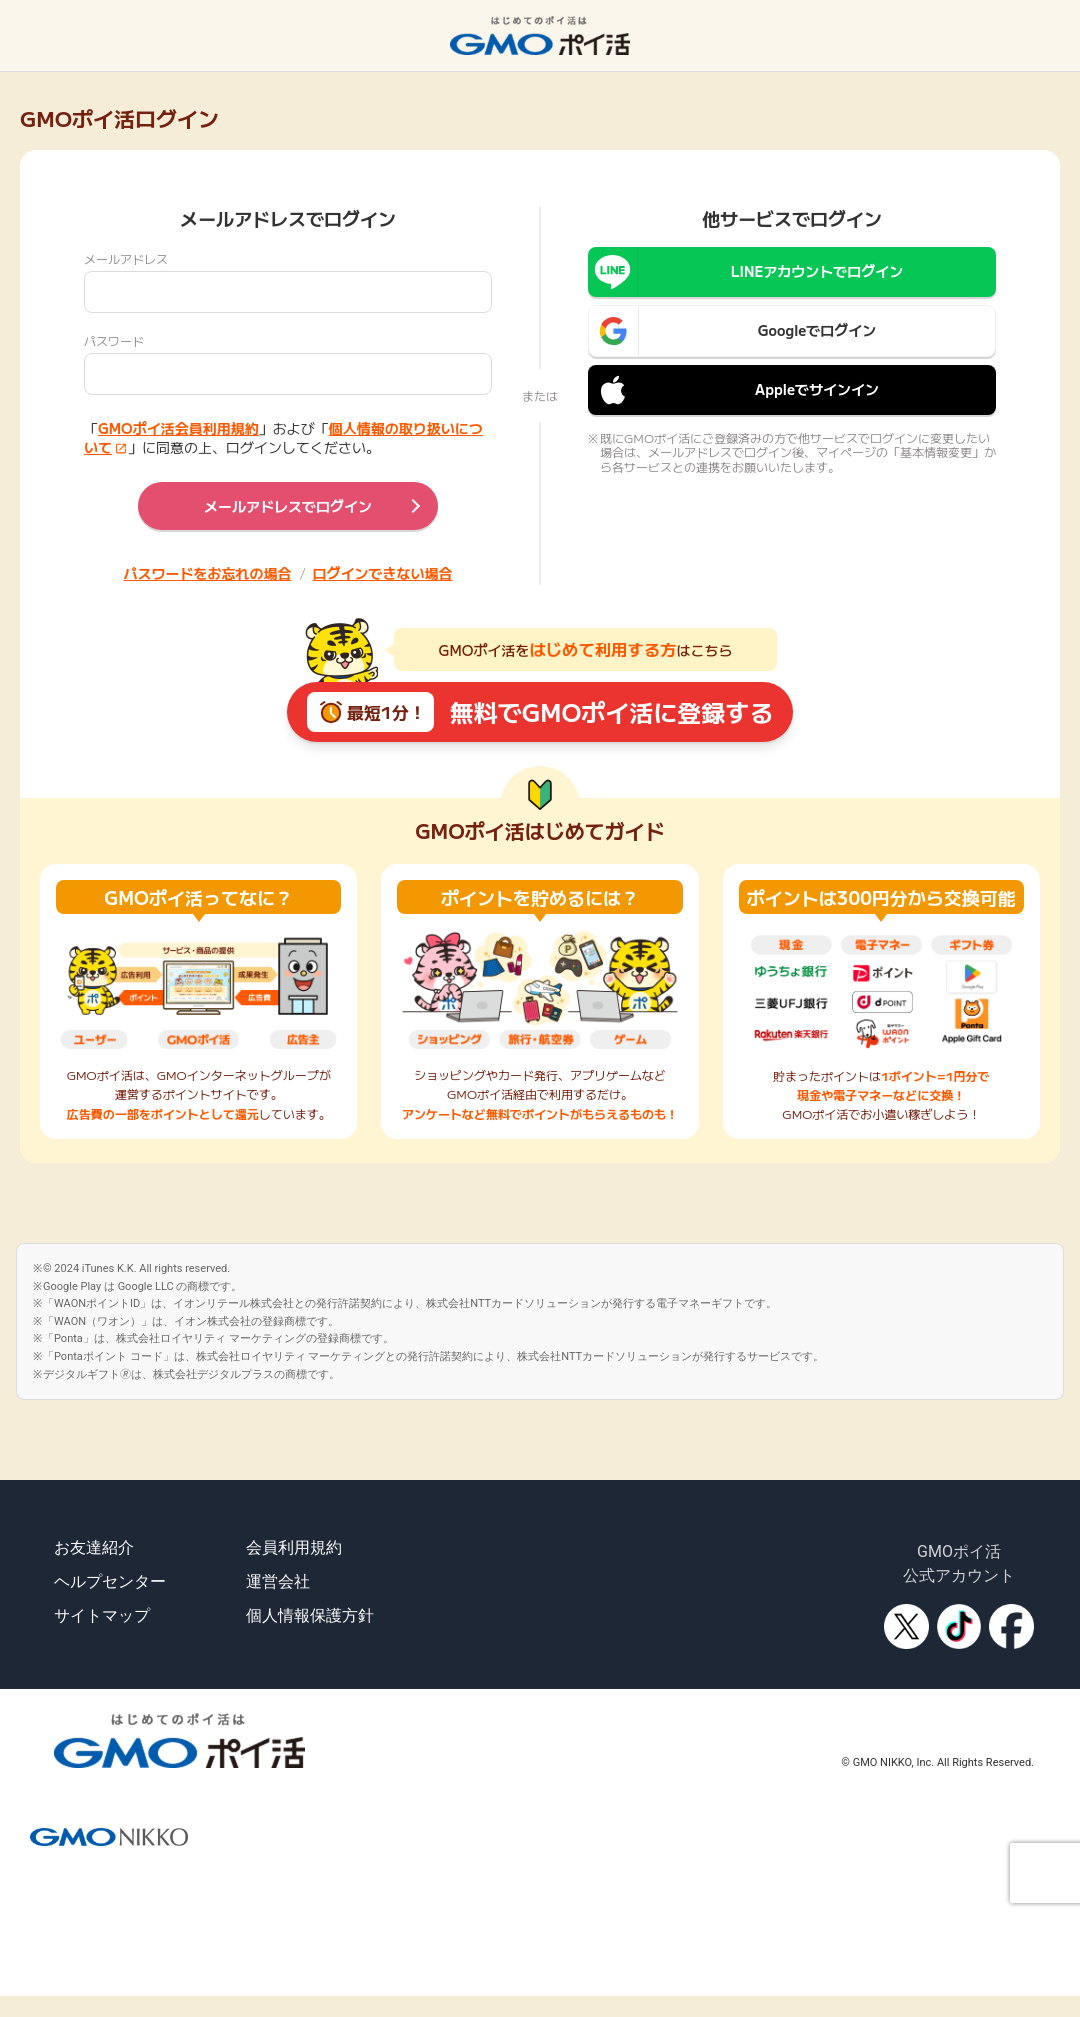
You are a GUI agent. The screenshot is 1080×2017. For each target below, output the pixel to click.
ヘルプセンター (110, 1581)
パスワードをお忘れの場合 (208, 573)
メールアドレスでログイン (288, 506)
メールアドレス (126, 258)
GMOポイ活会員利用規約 (178, 428)
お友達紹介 (94, 1547)
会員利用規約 (294, 1547)
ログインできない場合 (383, 573)
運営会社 (278, 1581)
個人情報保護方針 (310, 1615)
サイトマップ (102, 1615)
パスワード (114, 340)
